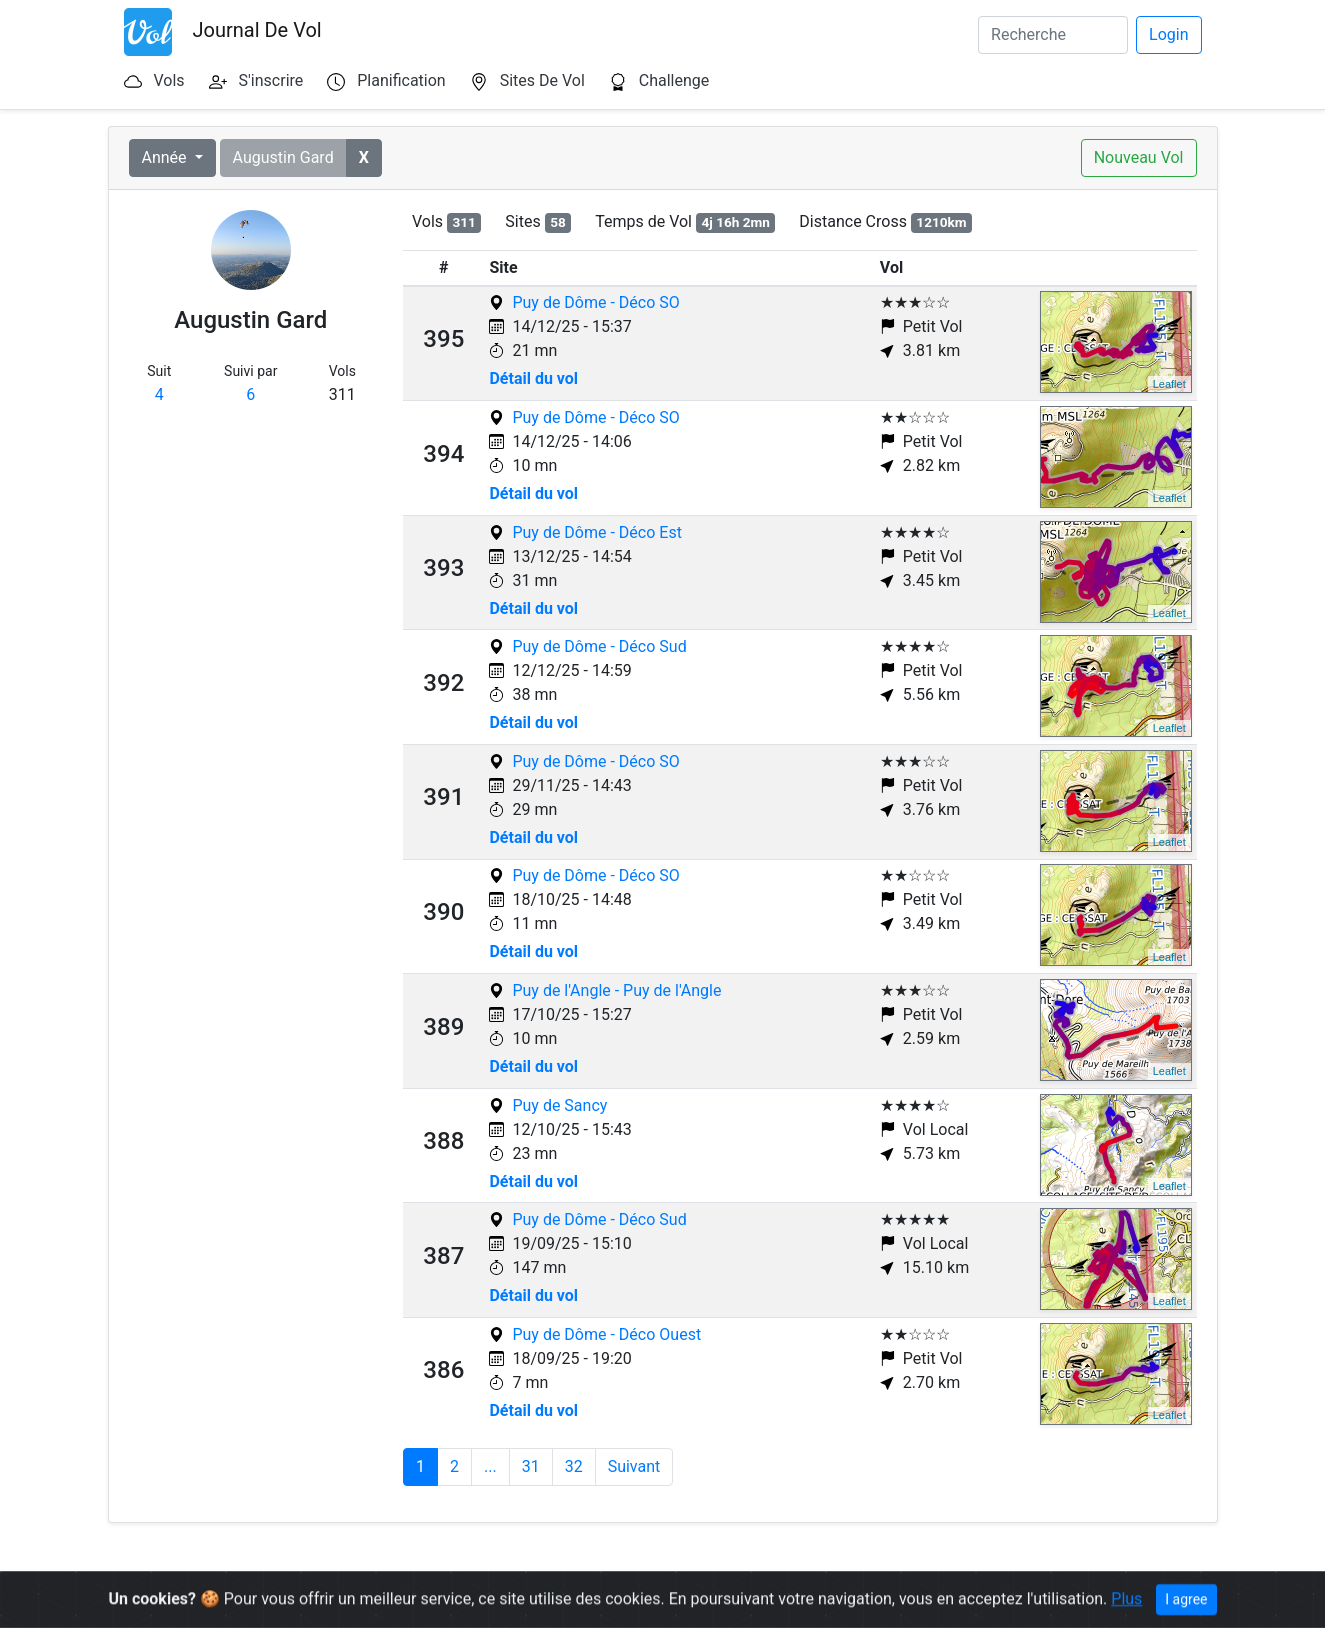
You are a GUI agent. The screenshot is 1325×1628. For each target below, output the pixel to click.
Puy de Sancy (559, 1105)
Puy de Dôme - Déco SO (595, 302)
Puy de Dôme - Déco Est (596, 532)
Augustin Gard (283, 157)
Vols (168, 80)
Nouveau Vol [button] (1139, 157)
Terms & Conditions (570, 1600)
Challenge (674, 80)
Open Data (465, 1600)
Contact (666, 1600)
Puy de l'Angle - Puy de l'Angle (616, 990)
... (490, 1466)
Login (1168, 34)
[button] (364, 158)
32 (574, 1466)
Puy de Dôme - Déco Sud (599, 646)
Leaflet (1169, 384)
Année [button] (166, 157)
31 (531, 1466)
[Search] (1053, 35)
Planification (401, 80)
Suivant (634, 1466)
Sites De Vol (542, 80)
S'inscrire (271, 80)
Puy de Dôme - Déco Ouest (606, 1334)
